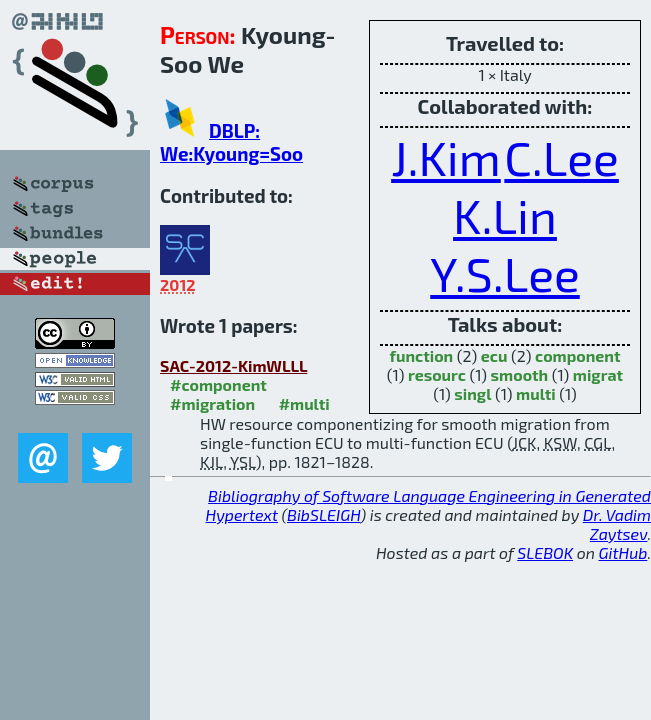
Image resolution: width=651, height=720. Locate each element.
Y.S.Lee (505, 273)
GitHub (623, 552)
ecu (494, 355)
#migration (212, 403)
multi (536, 393)
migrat (598, 374)
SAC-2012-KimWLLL (233, 365)
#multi (304, 403)
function (421, 355)
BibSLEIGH (323, 514)
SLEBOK (545, 552)
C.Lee (561, 157)
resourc (437, 374)
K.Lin (505, 215)
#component (218, 384)
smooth (520, 374)
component (577, 355)
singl (472, 393)
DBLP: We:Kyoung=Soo (231, 142)
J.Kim (446, 157)
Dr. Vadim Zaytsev (617, 524)
